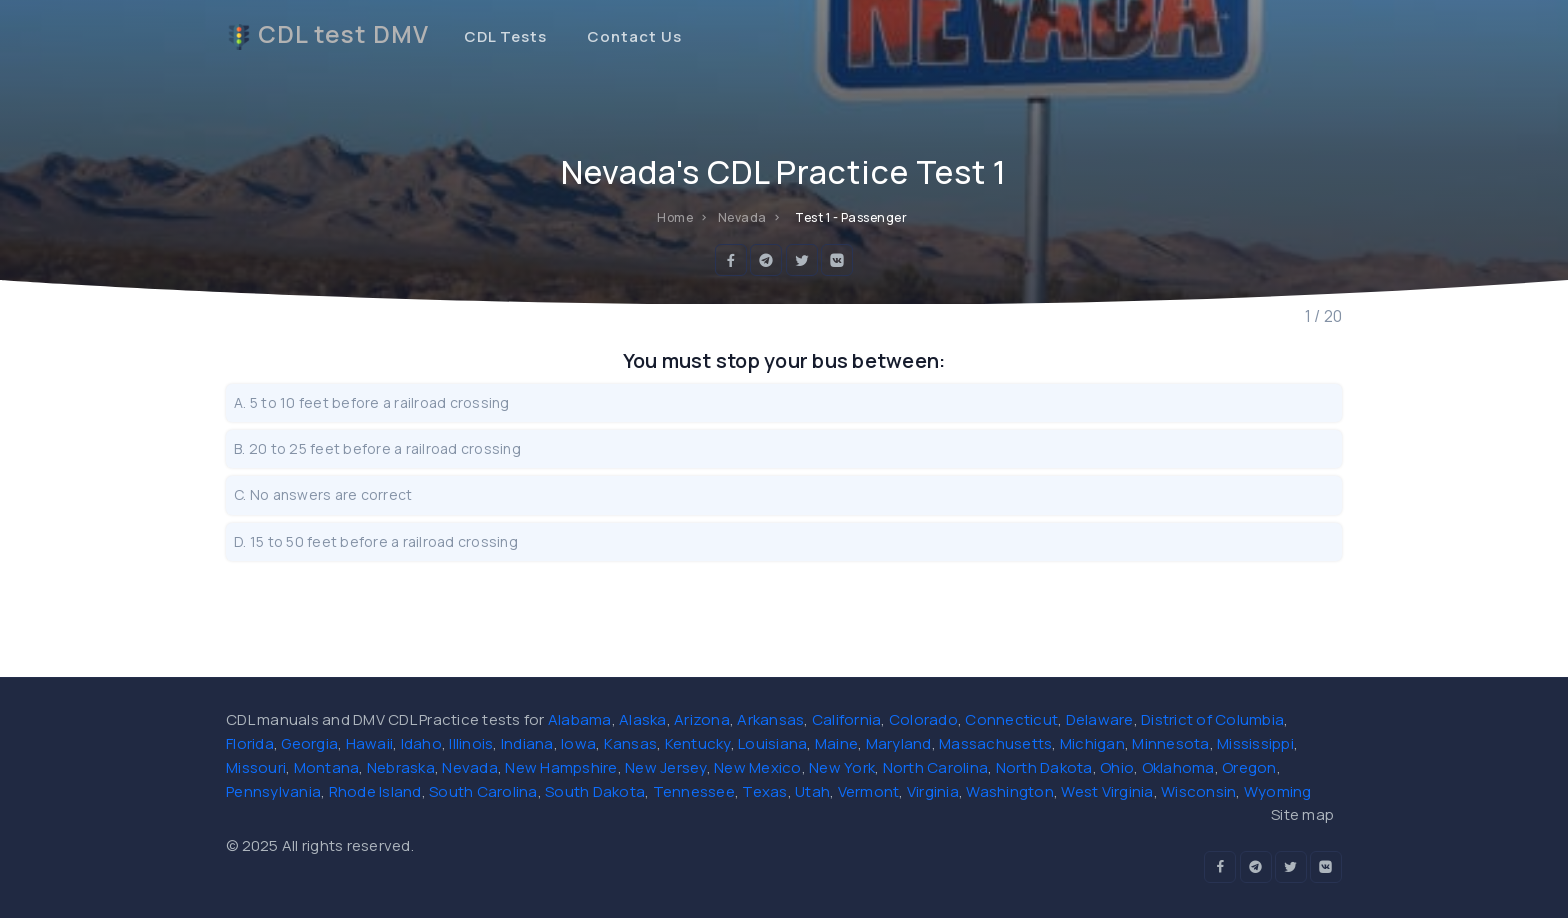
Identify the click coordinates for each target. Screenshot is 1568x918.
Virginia (933, 791)
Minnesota (1170, 743)
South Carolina (483, 791)
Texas (764, 791)
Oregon (1249, 767)
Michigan (1092, 743)
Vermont (869, 791)
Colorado (923, 719)
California (847, 719)
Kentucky (698, 743)
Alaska (643, 719)
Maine (836, 743)
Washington (1010, 791)
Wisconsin (1198, 791)
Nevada (470, 767)
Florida (250, 743)
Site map (1302, 814)
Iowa (578, 743)
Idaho (421, 743)
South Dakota (595, 791)
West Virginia (1107, 791)
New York (842, 767)
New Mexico (758, 767)
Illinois (471, 743)
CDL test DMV (327, 34)
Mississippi (1255, 743)
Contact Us (634, 36)
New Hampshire (561, 767)
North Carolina (936, 767)
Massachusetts (995, 743)
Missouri (256, 767)
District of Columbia (1212, 719)
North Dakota (1044, 767)
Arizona (702, 719)
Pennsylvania (273, 791)
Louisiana (772, 743)
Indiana (527, 743)
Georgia (309, 743)
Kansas (631, 743)
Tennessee (694, 791)
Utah (812, 791)
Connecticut (1011, 719)
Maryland (899, 743)
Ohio (1117, 767)
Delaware (1100, 719)
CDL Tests (505, 36)
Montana (327, 767)
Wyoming (1278, 791)
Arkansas (770, 719)
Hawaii (370, 743)
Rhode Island (375, 791)
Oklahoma (1178, 767)
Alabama (580, 719)
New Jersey (666, 767)
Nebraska (401, 767)
